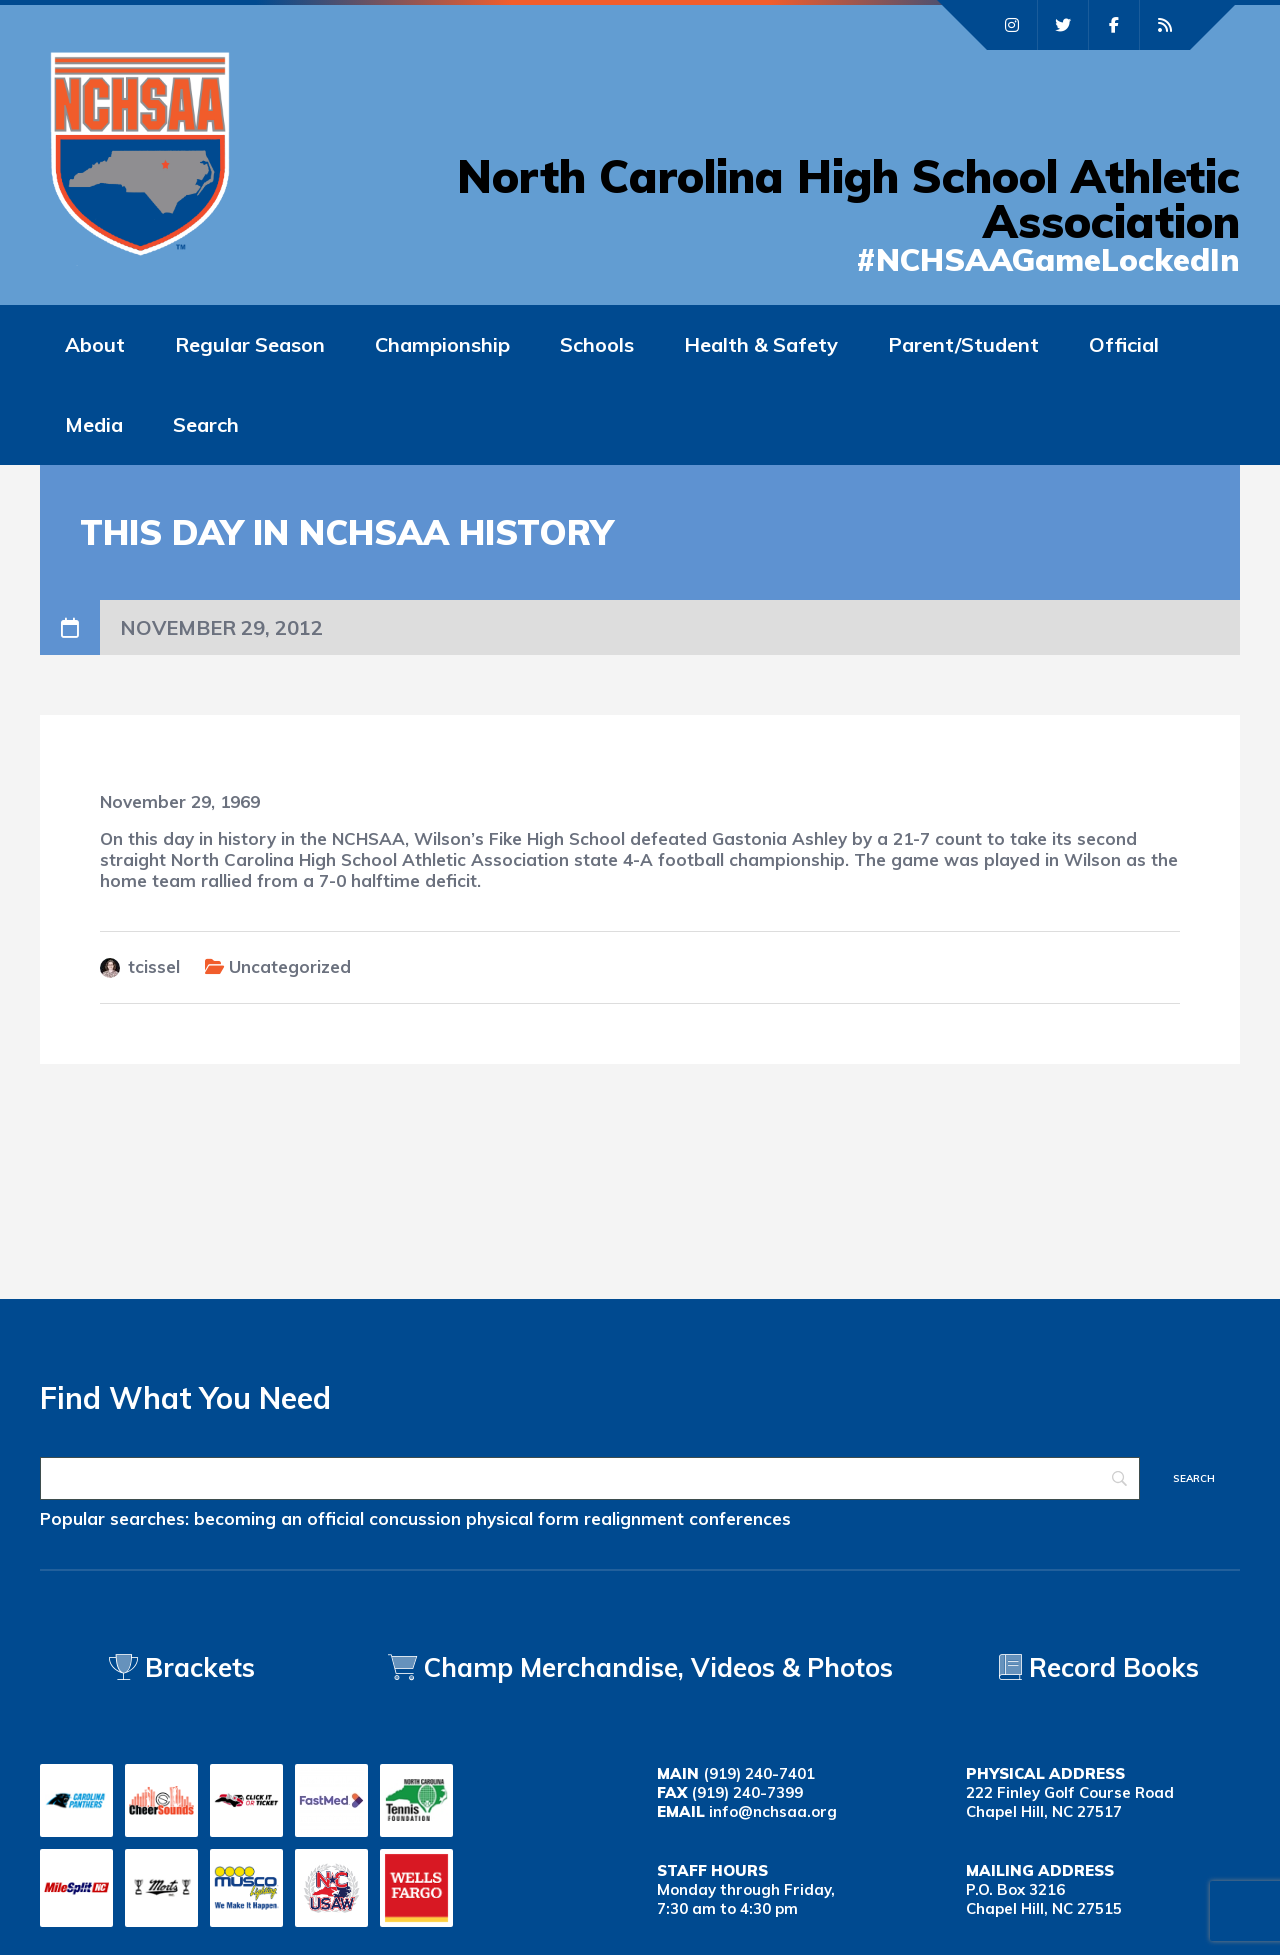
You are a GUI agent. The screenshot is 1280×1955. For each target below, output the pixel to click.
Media (94, 424)
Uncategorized (290, 966)
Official (1124, 344)
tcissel (154, 966)
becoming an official (279, 1518)
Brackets (182, 1667)
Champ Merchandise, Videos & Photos (658, 1667)
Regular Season (250, 344)
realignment (634, 1518)
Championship (442, 344)
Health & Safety (761, 344)
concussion (415, 1518)
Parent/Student (963, 344)
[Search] (590, 1478)
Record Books (1099, 1667)
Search (206, 424)
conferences (740, 1518)
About (95, 344)
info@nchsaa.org (773, 1811)
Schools (597, 344)
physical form (522, 1518)
